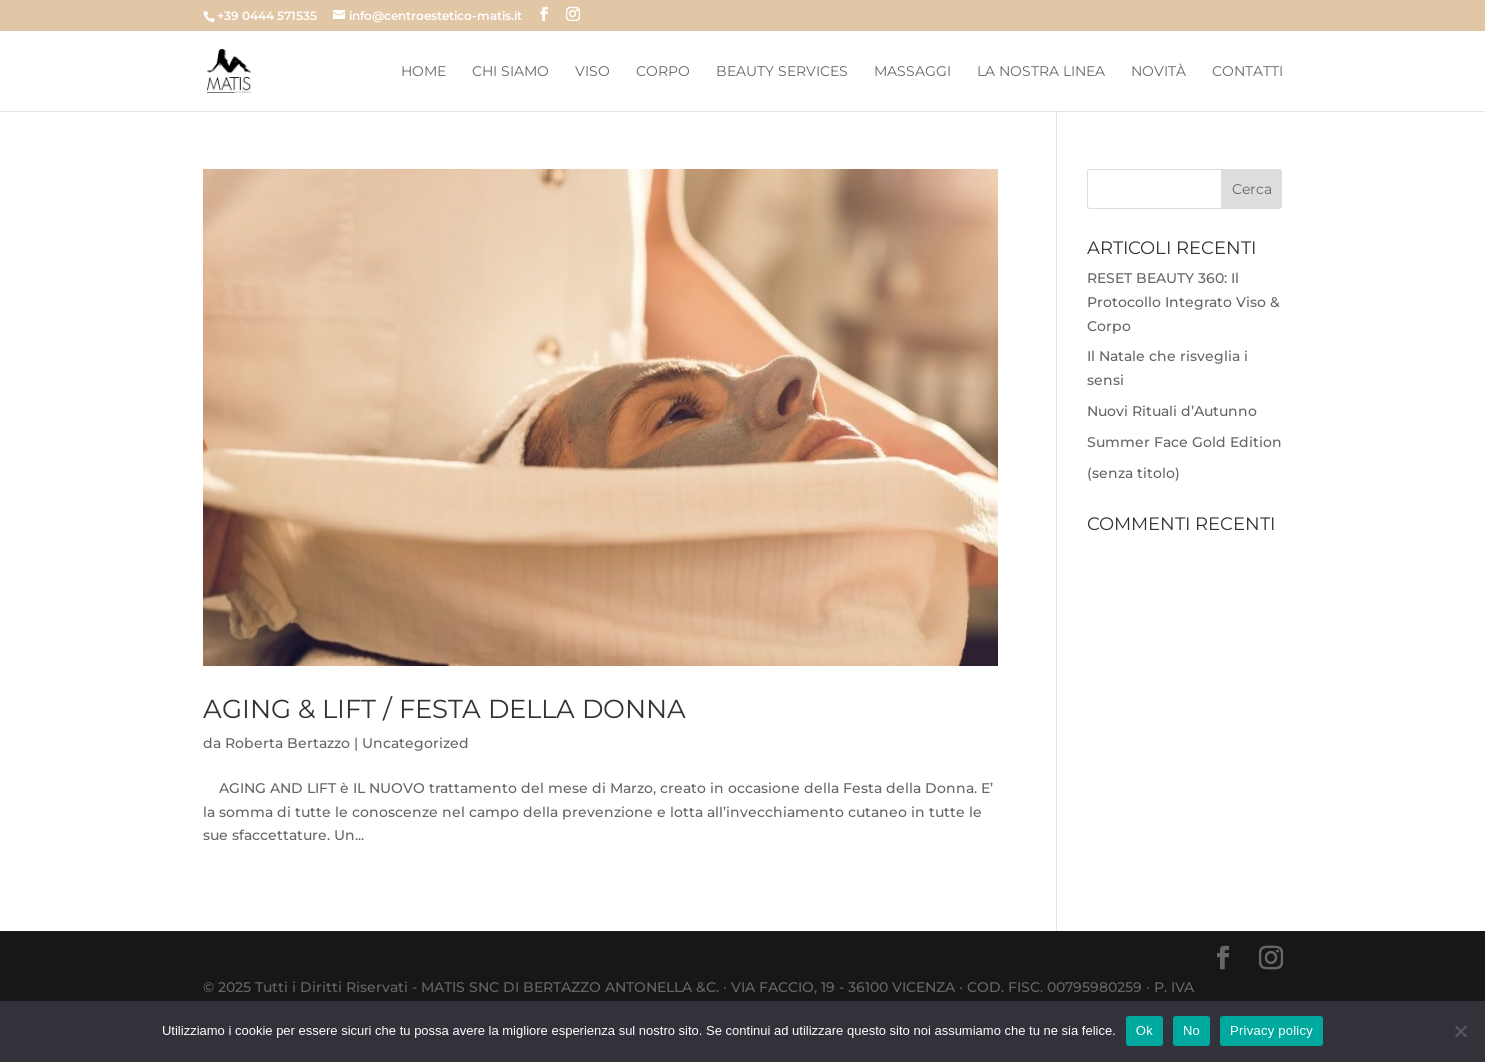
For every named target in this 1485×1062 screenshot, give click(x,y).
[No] (1460, 1031)
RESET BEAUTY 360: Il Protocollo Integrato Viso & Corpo (1183, 302)
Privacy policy (1271, 1030)
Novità (1158, 72)
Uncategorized (415, 743)
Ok (1144, 1030)
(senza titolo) (1133, 473)
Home (423, 72)
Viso (592, 72)
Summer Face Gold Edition (1184, 442)
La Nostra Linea (1041, 72)
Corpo (663, 72)
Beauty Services (782, 72)
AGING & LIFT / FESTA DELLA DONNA (444, 709)
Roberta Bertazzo (287, 743)
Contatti (1247, 72)
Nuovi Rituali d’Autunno (1172, 411)
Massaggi (912, 72)
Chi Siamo (510, 72)
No (1191, 1030)
